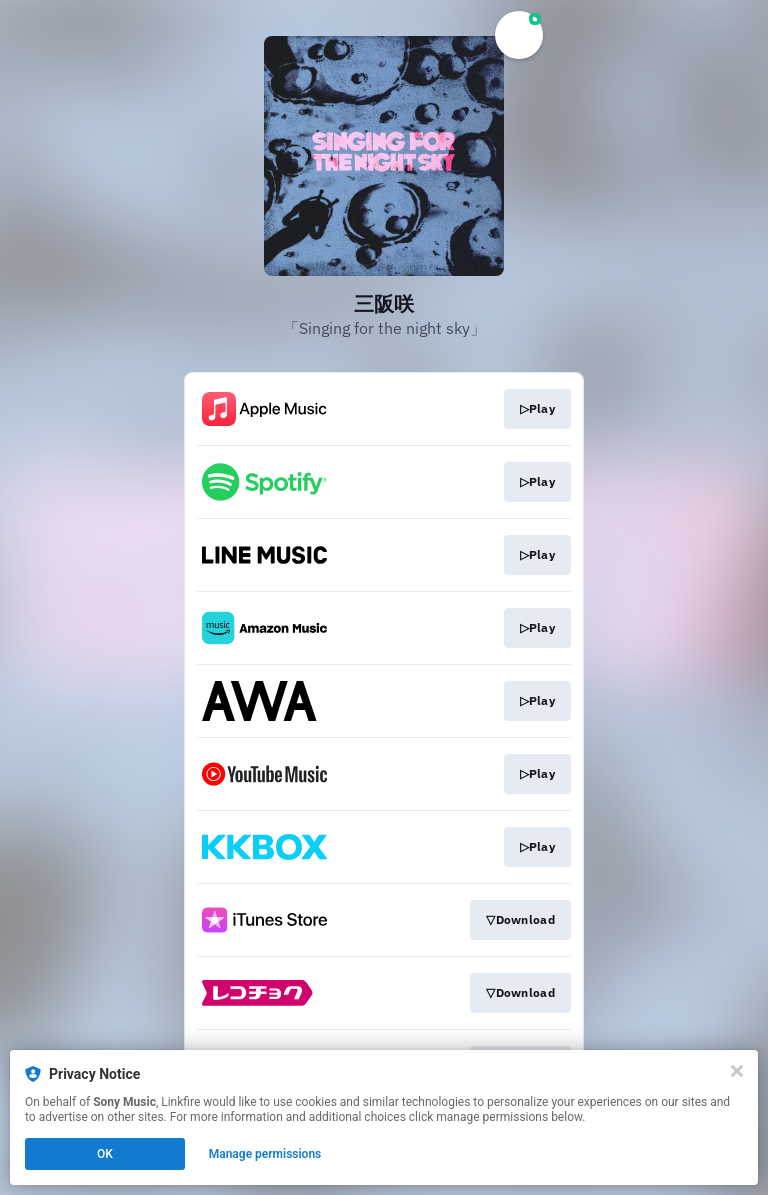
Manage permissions (265, 1154)
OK (105, 1154)
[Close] (737, 1071)
